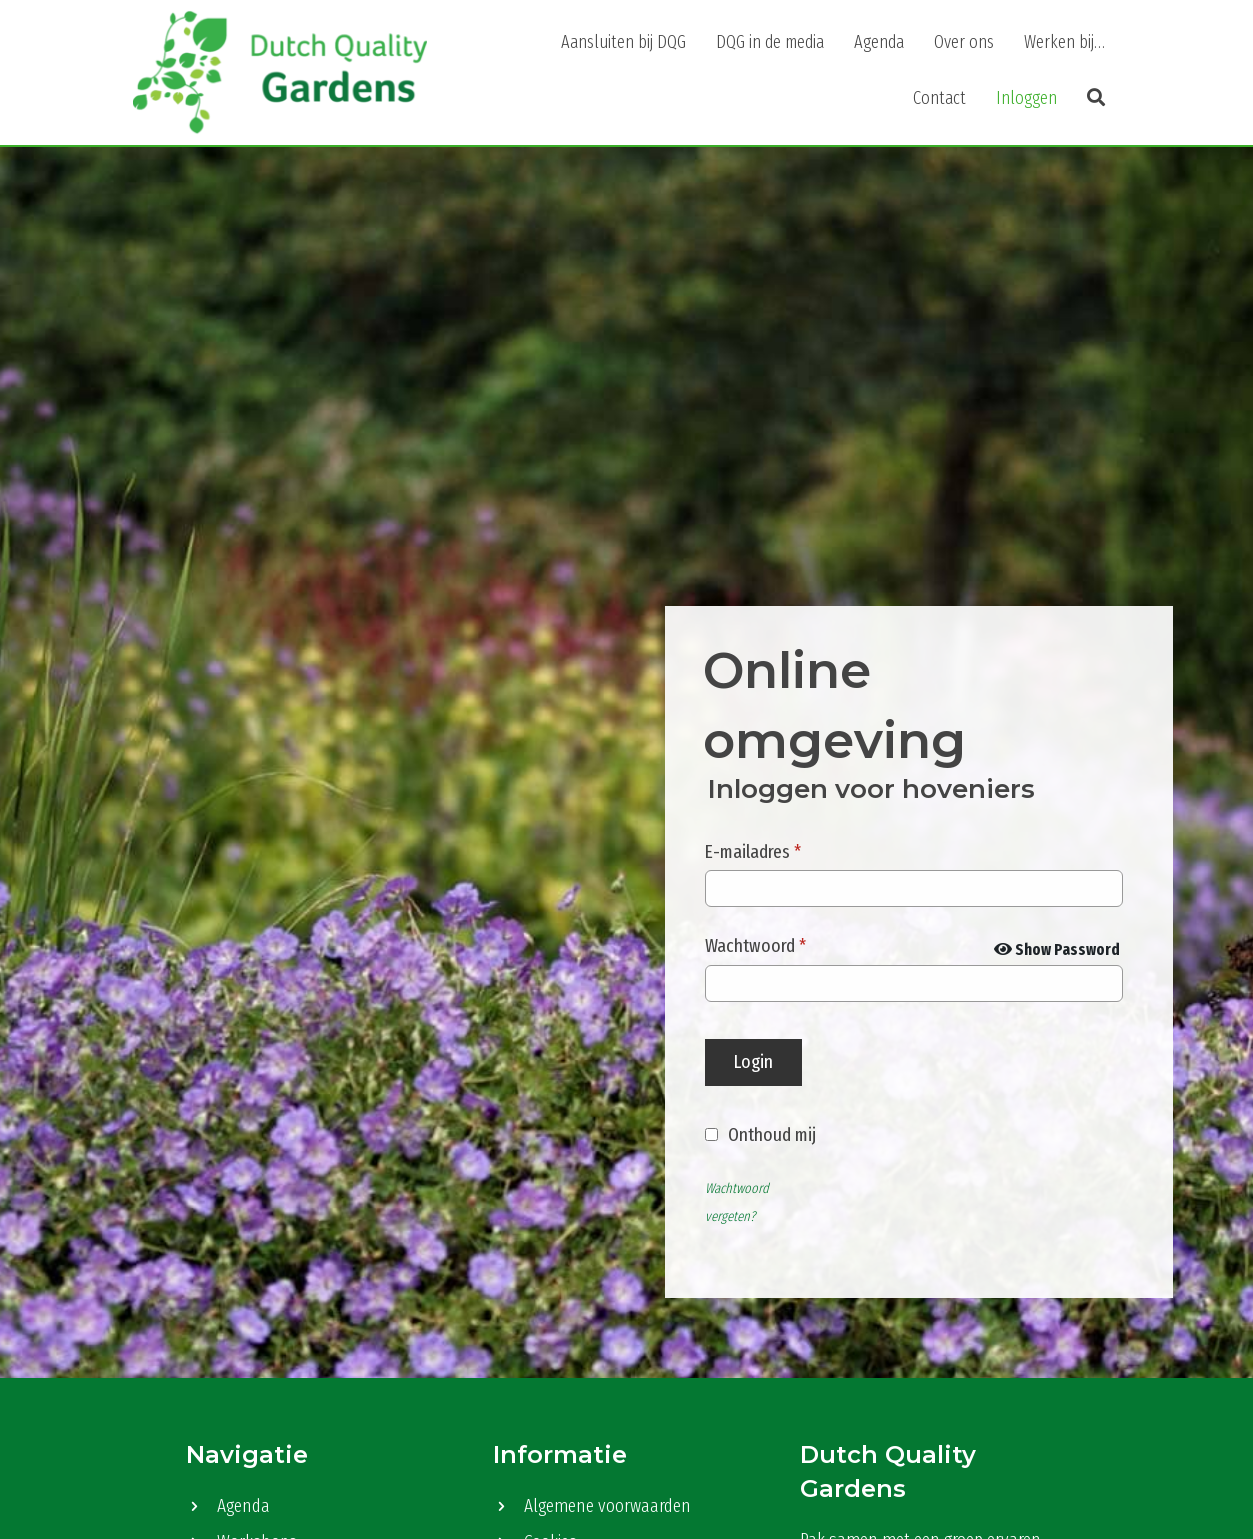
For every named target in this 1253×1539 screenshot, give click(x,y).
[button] (1096, 98)
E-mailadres (753, 851)
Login (753, 1061)
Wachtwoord (755, 945)
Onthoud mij (772, 1134)
